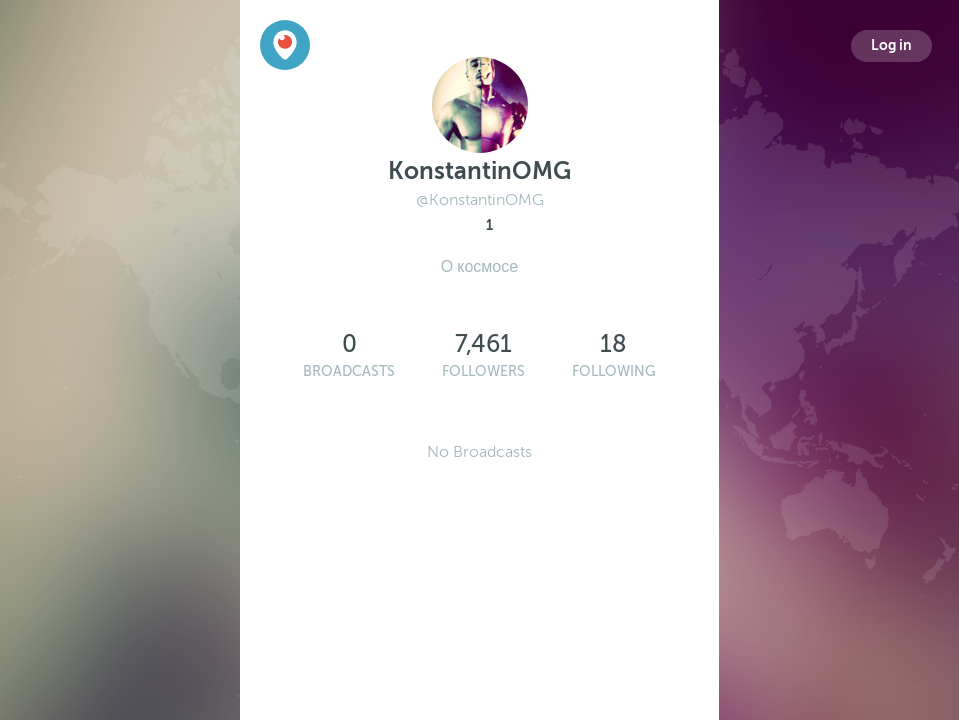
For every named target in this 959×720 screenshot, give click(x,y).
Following (614, 371)
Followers (483, 371)
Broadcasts (349, 371)
